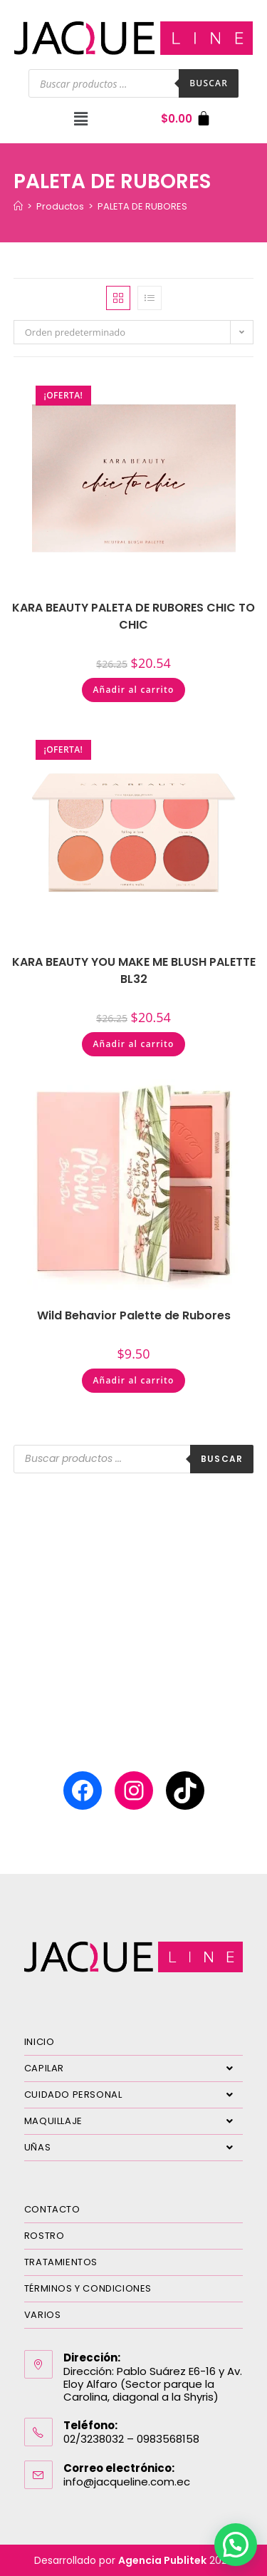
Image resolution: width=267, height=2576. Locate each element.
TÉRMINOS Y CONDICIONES (88, 2288)
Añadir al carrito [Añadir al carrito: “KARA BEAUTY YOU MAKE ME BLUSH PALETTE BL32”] (133, 1044)
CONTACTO (52, 2209)
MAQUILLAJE (134, 2121)
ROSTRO (44, 2235)
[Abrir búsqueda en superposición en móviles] (133, 83)
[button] (81, 118)
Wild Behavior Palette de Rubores (134, 1315)
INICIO (39, 2042)
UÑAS (134, 2147)
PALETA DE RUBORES (142, 206)
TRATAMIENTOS (61, 2262)
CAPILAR (134, 2068)
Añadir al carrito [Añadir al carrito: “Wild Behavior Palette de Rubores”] (133, 1380)
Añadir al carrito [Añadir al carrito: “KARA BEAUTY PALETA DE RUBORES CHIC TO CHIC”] (133, 690)
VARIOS (42, 2315)
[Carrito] (186, 118)
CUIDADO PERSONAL (134, 2095)
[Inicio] (18, 206)
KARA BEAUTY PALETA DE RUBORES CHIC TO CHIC (133, 616)
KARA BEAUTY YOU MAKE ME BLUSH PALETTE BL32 (134, 970)
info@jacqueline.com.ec (126, 2481)
